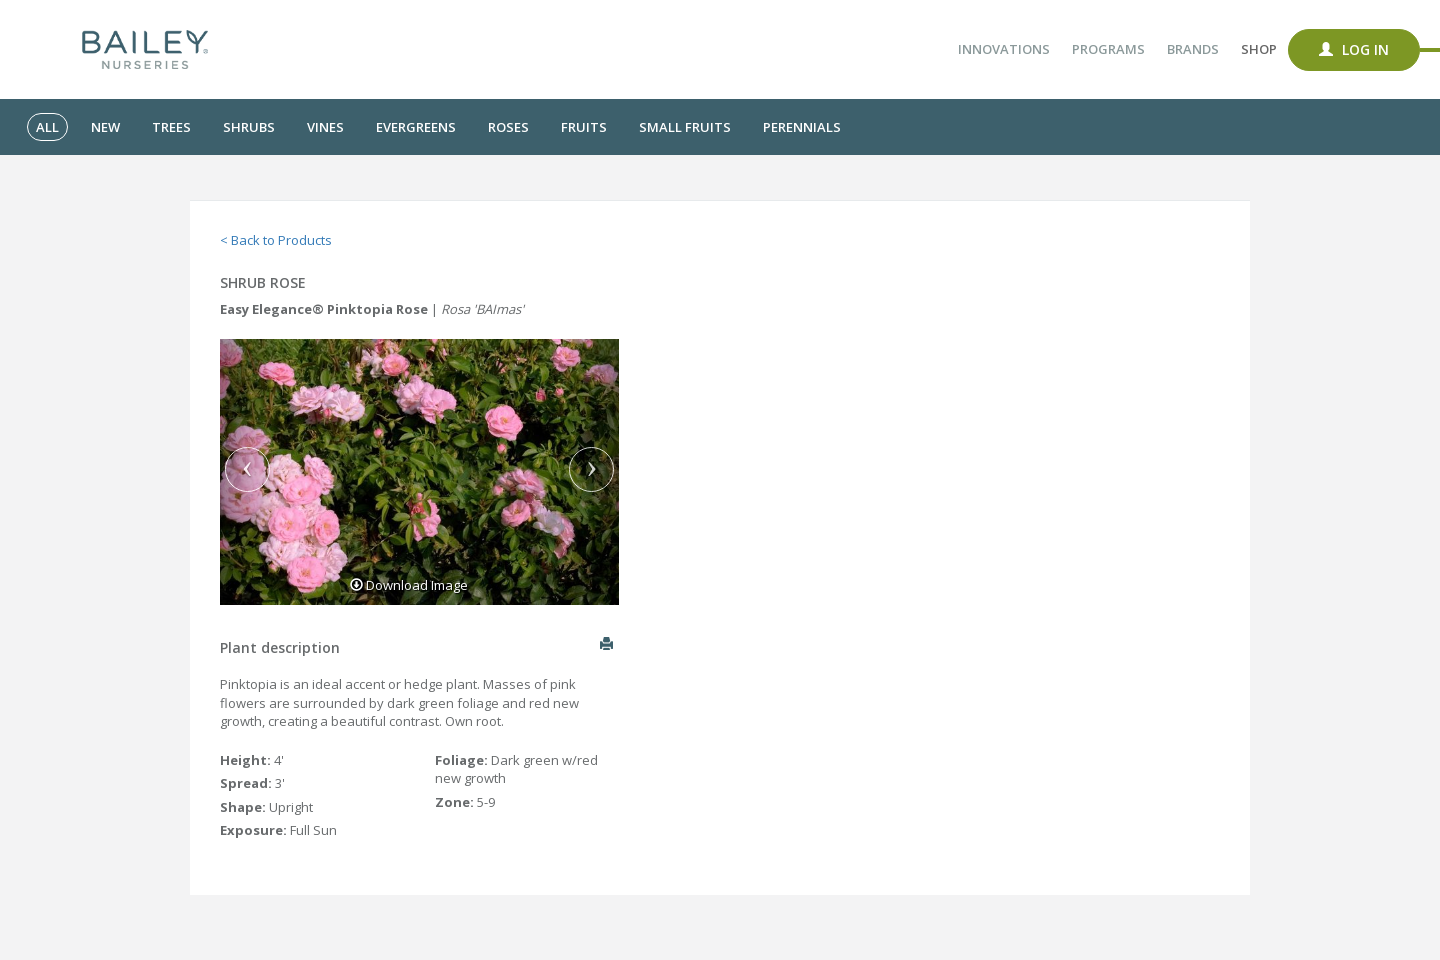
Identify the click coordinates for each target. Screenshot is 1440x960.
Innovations (1004, 49)
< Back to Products (276, 240)
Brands (1193, 49)
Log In (1354, 49)
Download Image (409, 585)
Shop (1259, 49)
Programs (1108, 49)
